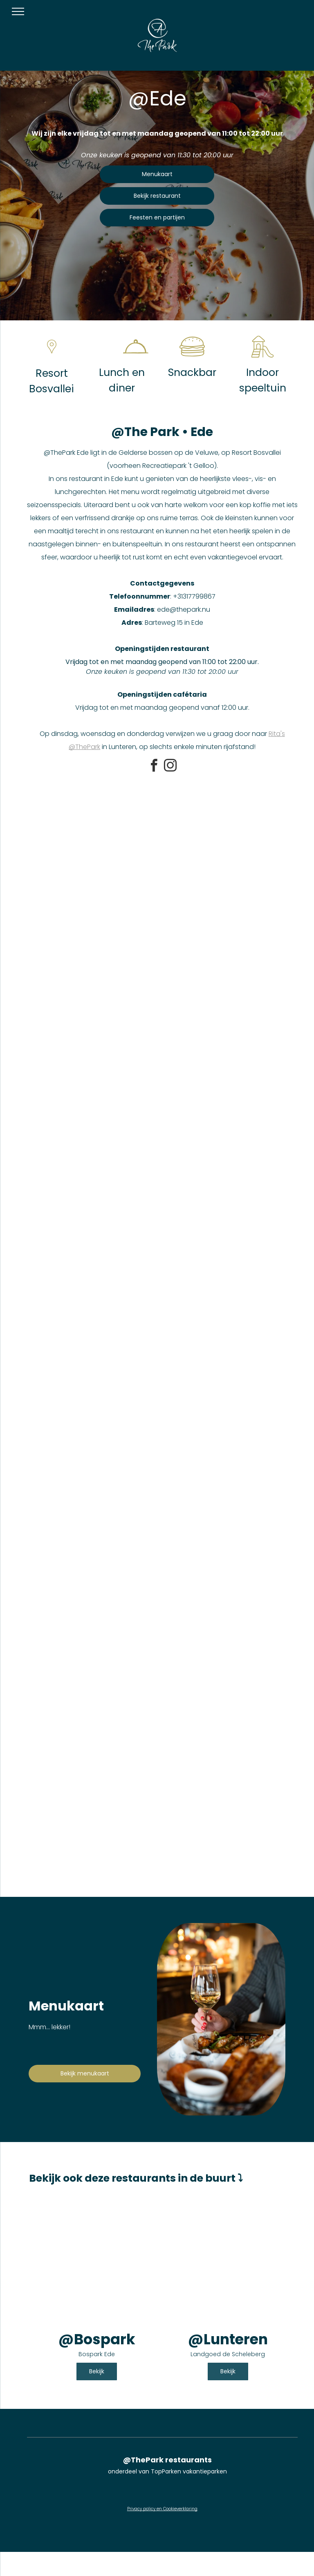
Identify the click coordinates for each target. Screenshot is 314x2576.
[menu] (18, 11)
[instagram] (170, 766)
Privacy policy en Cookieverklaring (162, 2509)
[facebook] (154, 766)
